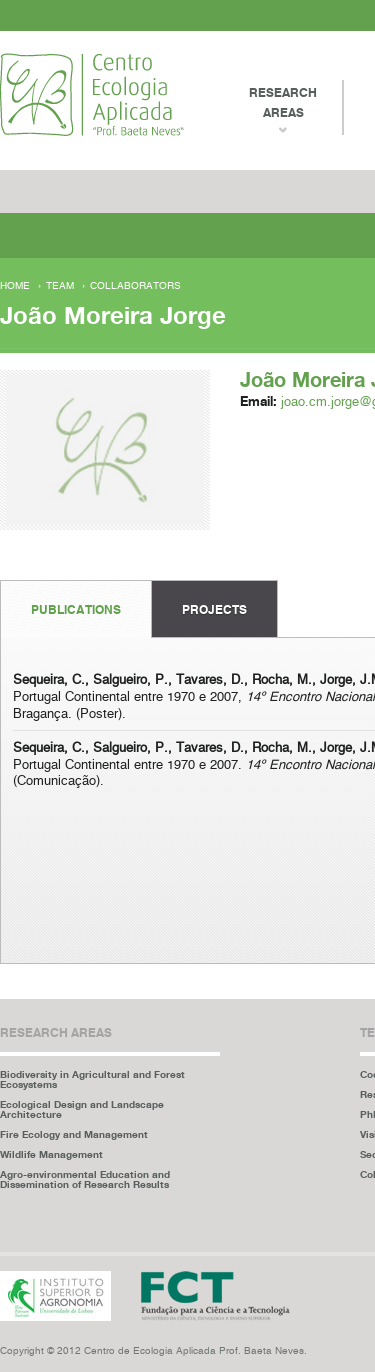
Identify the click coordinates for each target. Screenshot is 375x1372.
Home (15, 286)
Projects (214, 609)
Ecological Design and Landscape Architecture (82, 1109)
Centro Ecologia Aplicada (92, 94)
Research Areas (283, 102)
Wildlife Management (51, 1154)
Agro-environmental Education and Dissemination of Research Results (85, 1179)
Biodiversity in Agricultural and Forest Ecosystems (92, 1079)
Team (60, 286)
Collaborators (135, 286)
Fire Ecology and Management (74, 1134)
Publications (76, 609)
